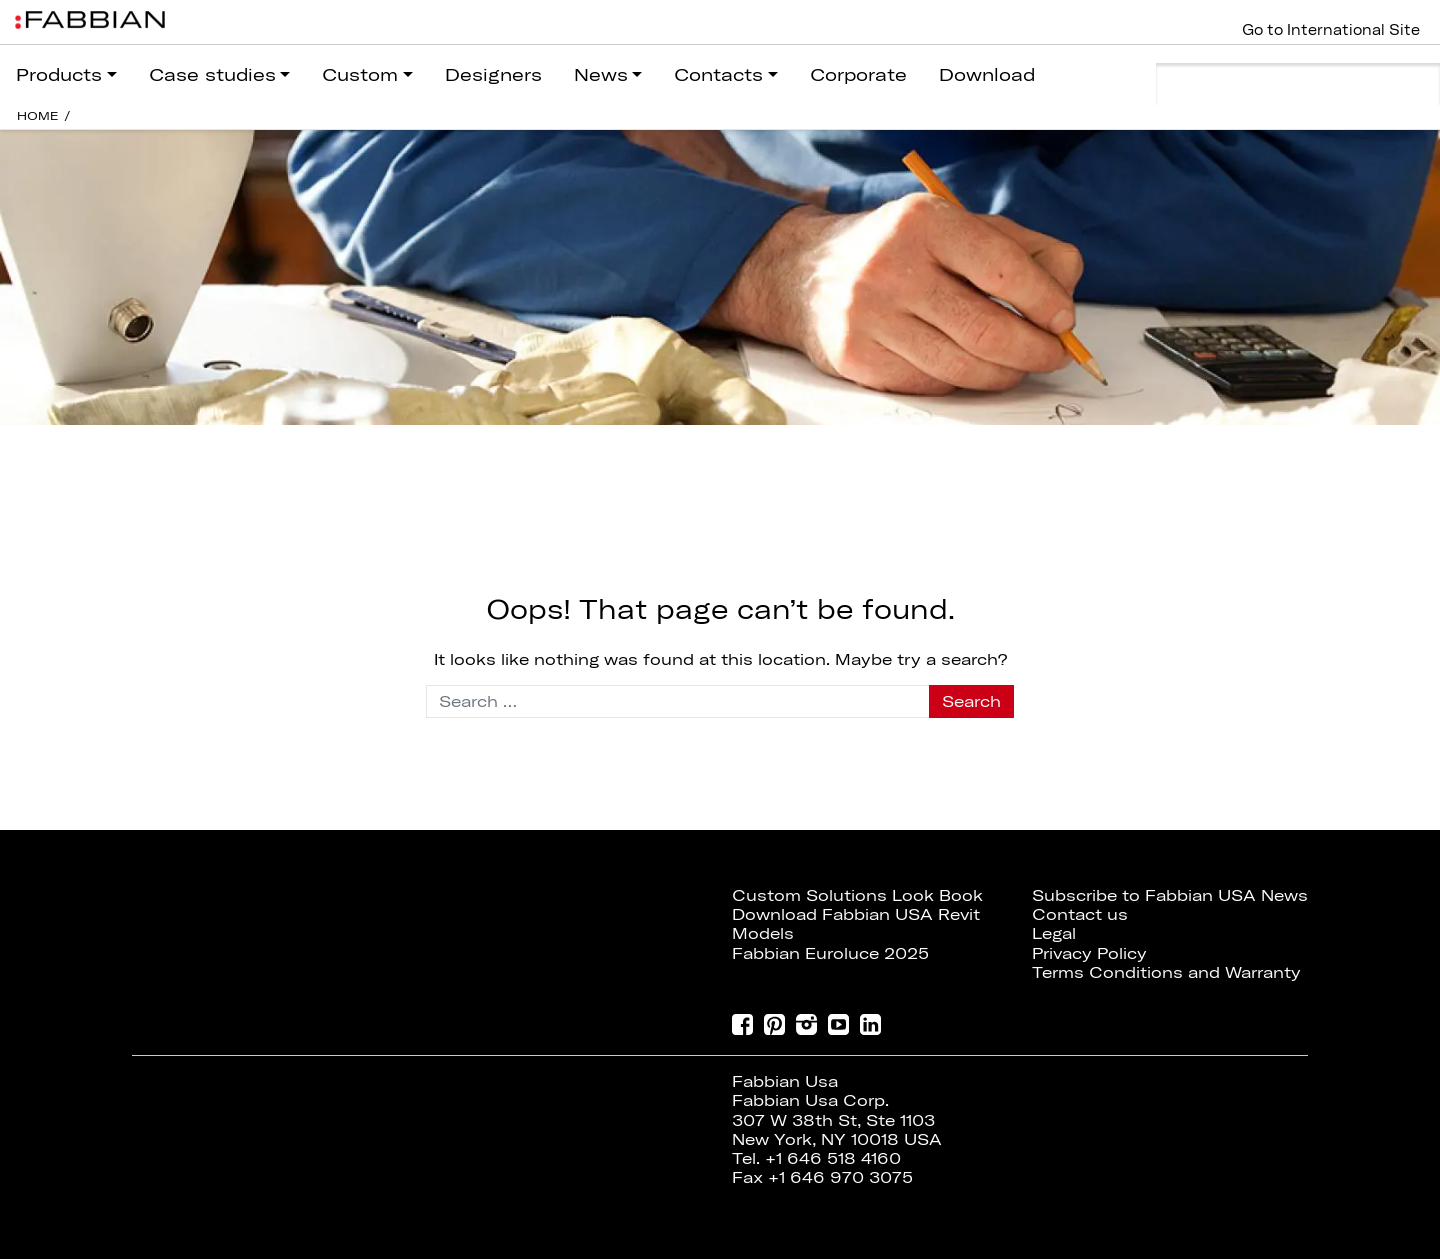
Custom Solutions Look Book (857, 895)
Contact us (1080, 914)
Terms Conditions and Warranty (1166, 972)
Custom (360, 74)
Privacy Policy (1089, 953)
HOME (38, 115)
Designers (493, 74)
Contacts (718, 74)
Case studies (212, 74)
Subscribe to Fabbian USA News (1170, 895)
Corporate (858, 74)
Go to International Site (1331, 30)
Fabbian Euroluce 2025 (830, 953)
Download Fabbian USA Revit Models (856, 923)
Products (59, 74)
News (601, 74)
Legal (1054, 933)
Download (987, 74)
